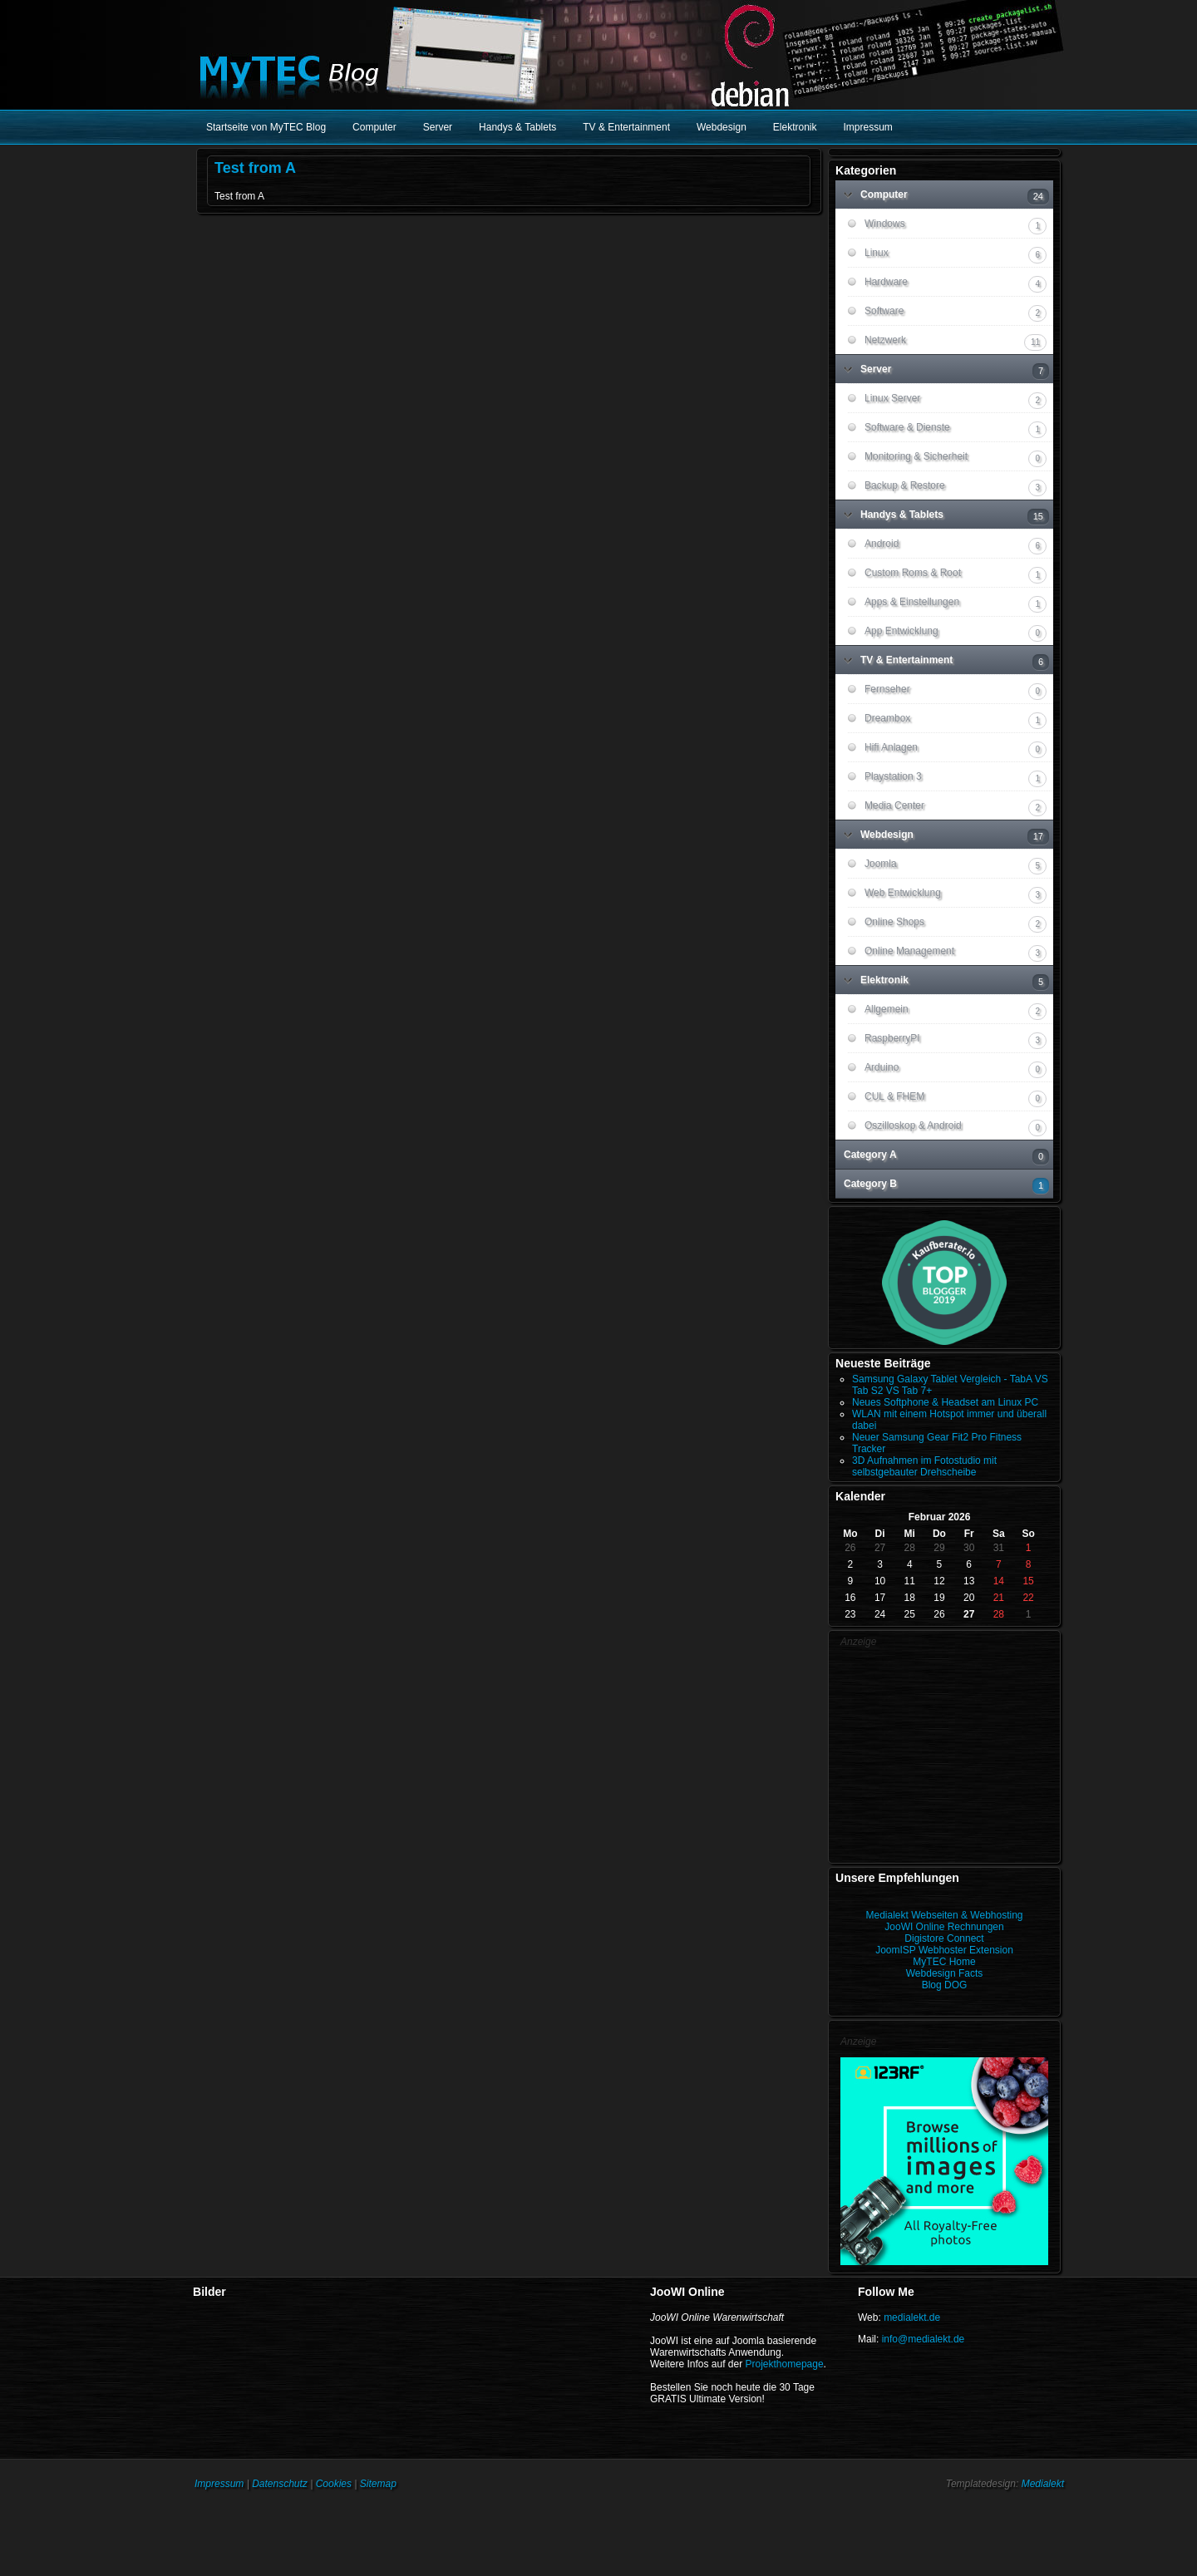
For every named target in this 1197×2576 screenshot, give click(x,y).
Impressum (219, 2484)
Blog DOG (945, 1985)
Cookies (334, 2484)
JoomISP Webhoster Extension (944, 1950)
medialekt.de (912, 2317)
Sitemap (378, 2484)
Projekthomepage (785, 2364)
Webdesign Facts (944, 1973)
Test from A (255, 168)
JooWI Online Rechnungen (943, 1927)
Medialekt (1043, 2484)
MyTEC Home (944, 1962)
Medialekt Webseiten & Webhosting (944, 1915)
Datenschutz (280, 2484)
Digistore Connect (943, 1938)
